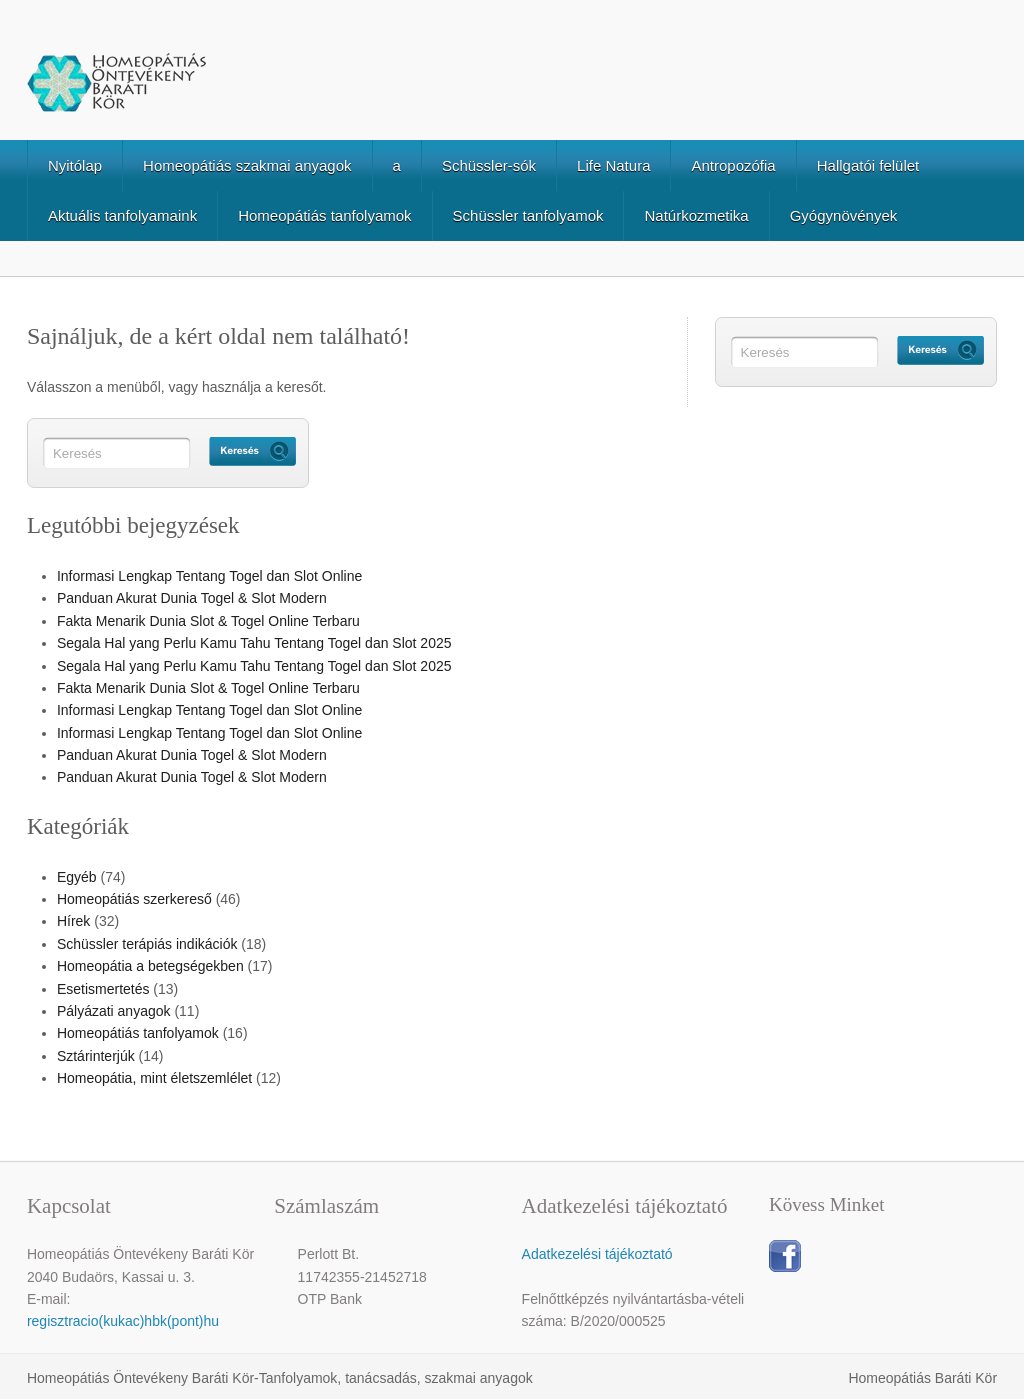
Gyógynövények (844, 215)
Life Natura (613, 165)
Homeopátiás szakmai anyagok (247, 165)
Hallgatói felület (868, 165)
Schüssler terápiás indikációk (147, 944)
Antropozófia (733, 165)
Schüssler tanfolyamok (528, 215)
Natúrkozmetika (696, 215)
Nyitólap (75, 165)
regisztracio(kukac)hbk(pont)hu (123, 1321)
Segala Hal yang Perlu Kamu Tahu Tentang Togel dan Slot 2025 (254, 643)
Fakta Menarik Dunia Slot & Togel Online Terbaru (208, 621)
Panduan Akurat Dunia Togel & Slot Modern (192, 598)
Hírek (73, 921)
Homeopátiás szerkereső (134, 899)
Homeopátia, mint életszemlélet (154, 1078)
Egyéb (77, 877)
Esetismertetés (103, 989)
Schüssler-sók (489, 165)
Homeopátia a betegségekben (150, 966)
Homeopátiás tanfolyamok (324, 215)
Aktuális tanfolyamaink (122, 215)
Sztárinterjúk (96, 1056)
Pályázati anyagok (114, 1011)
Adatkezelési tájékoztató (597, 1254)
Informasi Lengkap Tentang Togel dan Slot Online (209, 576)
